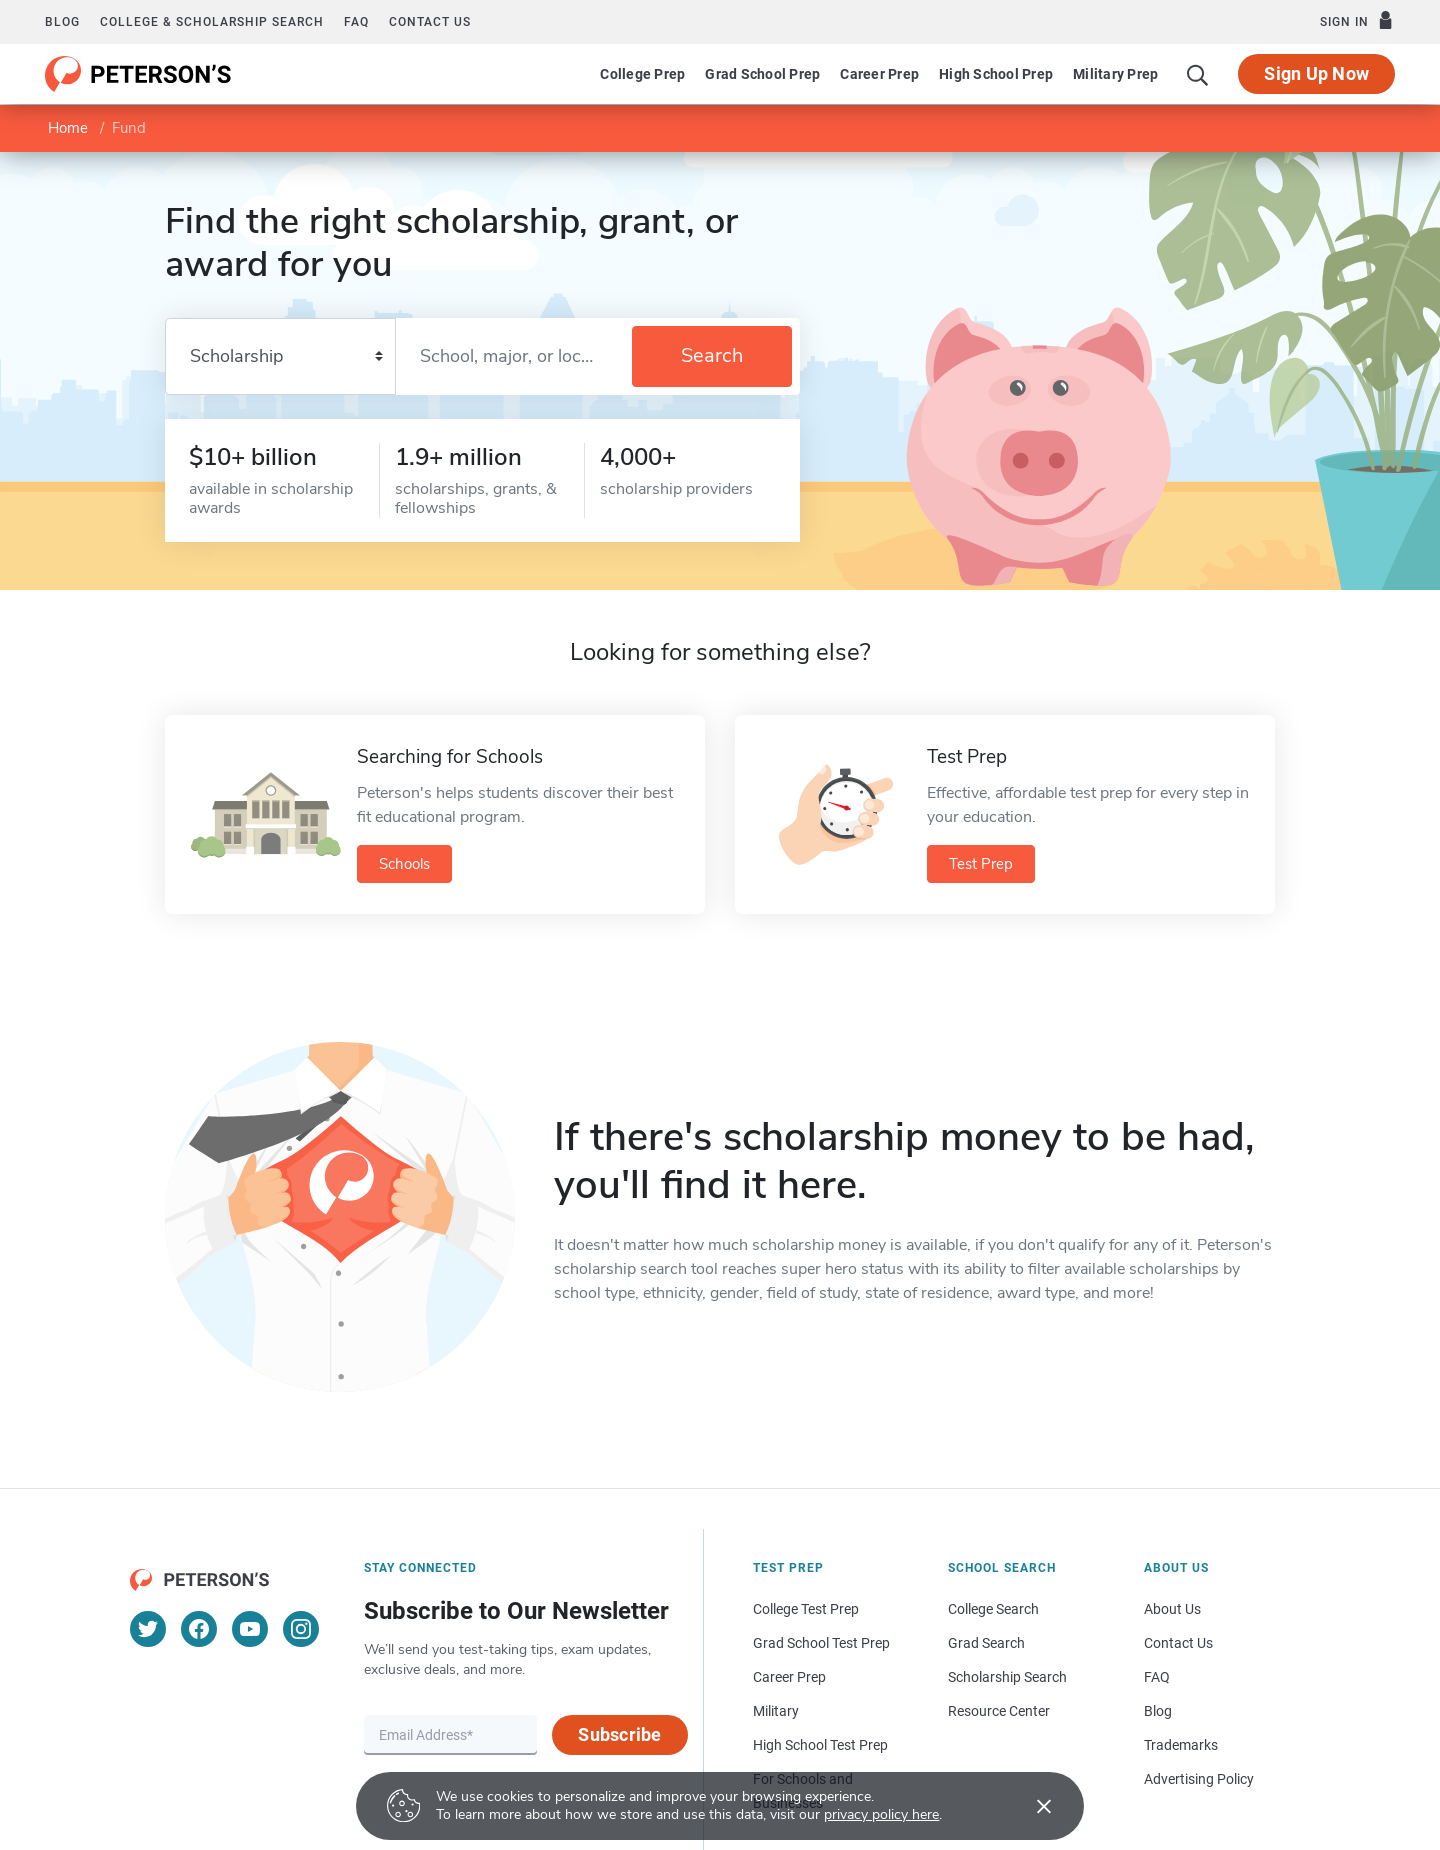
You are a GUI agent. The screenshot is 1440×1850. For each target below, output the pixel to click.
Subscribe (619, 1734)
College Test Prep (806, 1609)
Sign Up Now (1316, 73)
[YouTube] (250, 1629)
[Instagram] (301, 1629)
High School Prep (996, 74)
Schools (404, 864)
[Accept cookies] (1030, 1806)
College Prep (642, 74)
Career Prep (879, 74)
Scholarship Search (1007, 1677)
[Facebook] (199, 1629)
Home (68, 128)
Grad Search (986, 1643)
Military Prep (1115, 74)
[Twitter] (148, 1629)
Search (712, 355)
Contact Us (1178, 1643)
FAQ (356, 22)
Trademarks (1181, 1745)
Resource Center (999, 1711)
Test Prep (981, 864)
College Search (993, 1609)
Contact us (430, 22)
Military (776, 1711)
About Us (1172, 1609)
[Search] (1198, 74)
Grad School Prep (762, 74)
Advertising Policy (1199, 1779)
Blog (62, 22)
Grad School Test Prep (821, 1643)
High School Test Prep (820, 1745)
